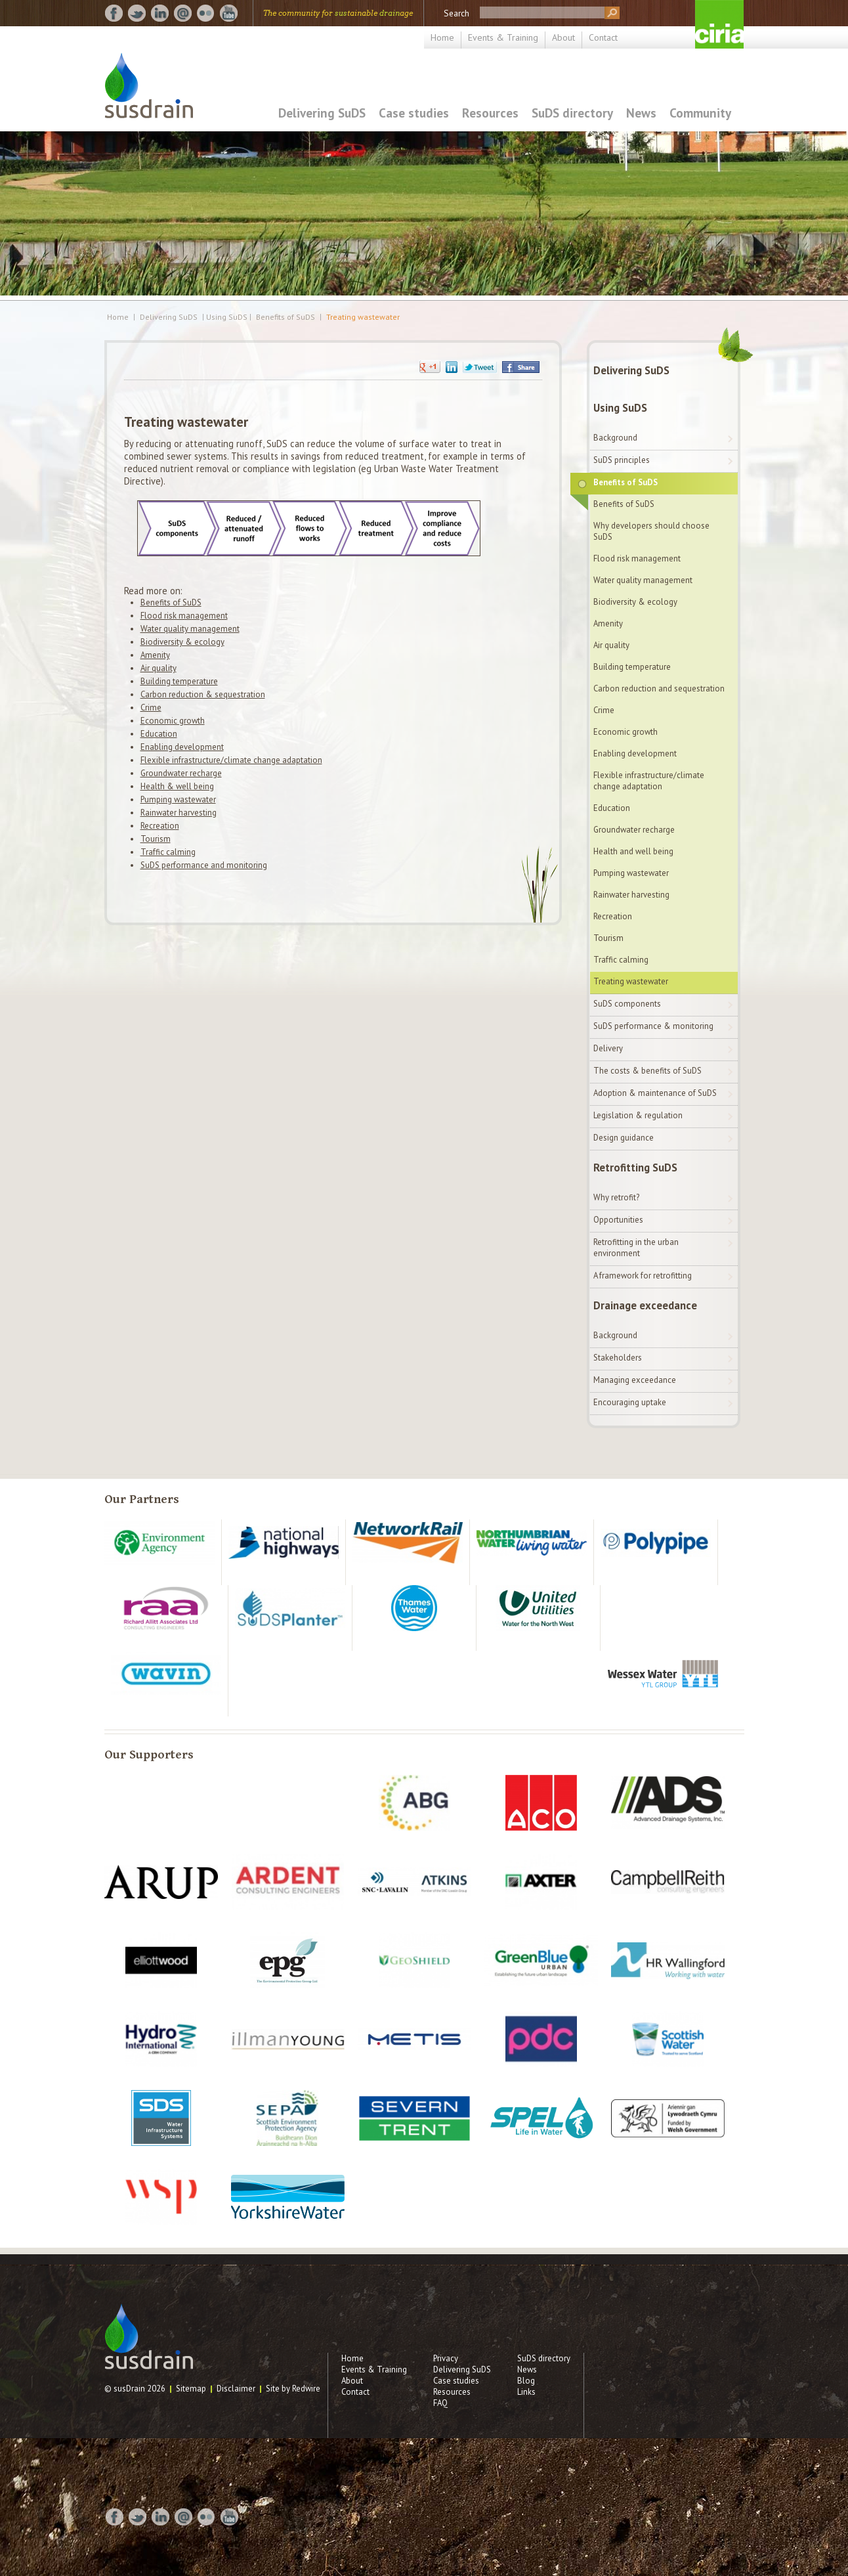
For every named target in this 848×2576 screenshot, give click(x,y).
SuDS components (627, 1003)
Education (158, 733)
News (641, 112)
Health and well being (633, 851)
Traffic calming (168, 852)
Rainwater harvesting (178, 812)
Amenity (155, 655)
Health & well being (177, 786)
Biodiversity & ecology (182, 641)
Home (442, 37)
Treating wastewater (363, 317)
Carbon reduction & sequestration (202, 694)
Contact (603, 37)
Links (526, 2391)
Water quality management (190, 628)
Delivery (608, 1048)
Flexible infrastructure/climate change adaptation (231, 760)
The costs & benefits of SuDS (647, 1070)
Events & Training (503, 37)
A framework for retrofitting (642, 1275)
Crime (150, 707)
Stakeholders (617, 1357)
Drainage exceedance (645, 1305)
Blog (526, 2380)
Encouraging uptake (629, 1402)
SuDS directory (572, 112)
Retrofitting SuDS (635, 1167)
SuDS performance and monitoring (203, 865)
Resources (490, 112)
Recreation (159, 825)
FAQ (440, 2403)
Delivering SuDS (322, 112)
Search (456, 13)
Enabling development (182, 747)
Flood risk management (184, 615)
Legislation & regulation (638, 1115)
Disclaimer (236, 2388)
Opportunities (618, 1219)
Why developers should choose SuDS (651, 531)
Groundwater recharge (181, 773)
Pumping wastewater (178, 799)
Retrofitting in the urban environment (636, 1247)
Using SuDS (620, 408)
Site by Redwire (293, 2388)
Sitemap (191, 2388)
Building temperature (179, 681)
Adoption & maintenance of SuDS (655, 1093)
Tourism (155, 838)
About (563, 37)
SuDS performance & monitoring (653, 1026)
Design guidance (623, 1137)
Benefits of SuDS (285, 317)
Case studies (414, 112)
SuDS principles (621, 460)
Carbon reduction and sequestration (659, 688)
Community (700, 112)
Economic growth (172, 720)
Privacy (445, 2358)
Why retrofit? (616, 1197)
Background (615, 437)
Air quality (158, 668)
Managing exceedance (634, 1380)
